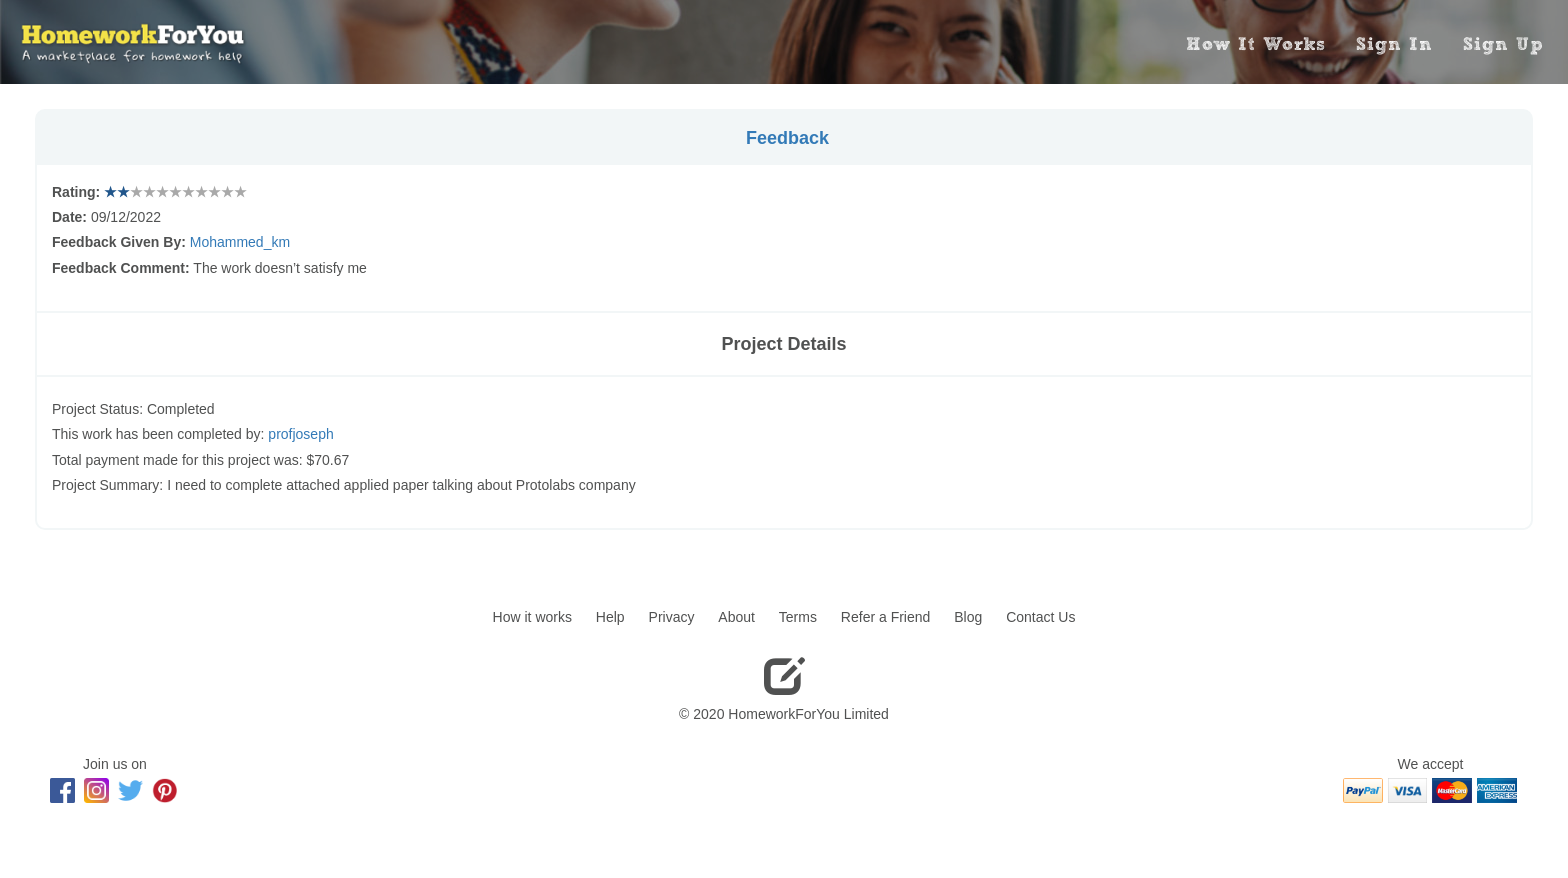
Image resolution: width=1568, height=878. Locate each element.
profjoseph (300, 434)
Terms (798, 617)
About (736, 617)
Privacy (672, 617)
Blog (968, 617)
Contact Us (1040, 617)
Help (610, 617)
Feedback (787, 138)
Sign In (1394, 44)
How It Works (1256, 44)
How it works (532, 617)
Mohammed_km (240, 242)
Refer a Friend (885, 617)
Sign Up (1503, 44)
